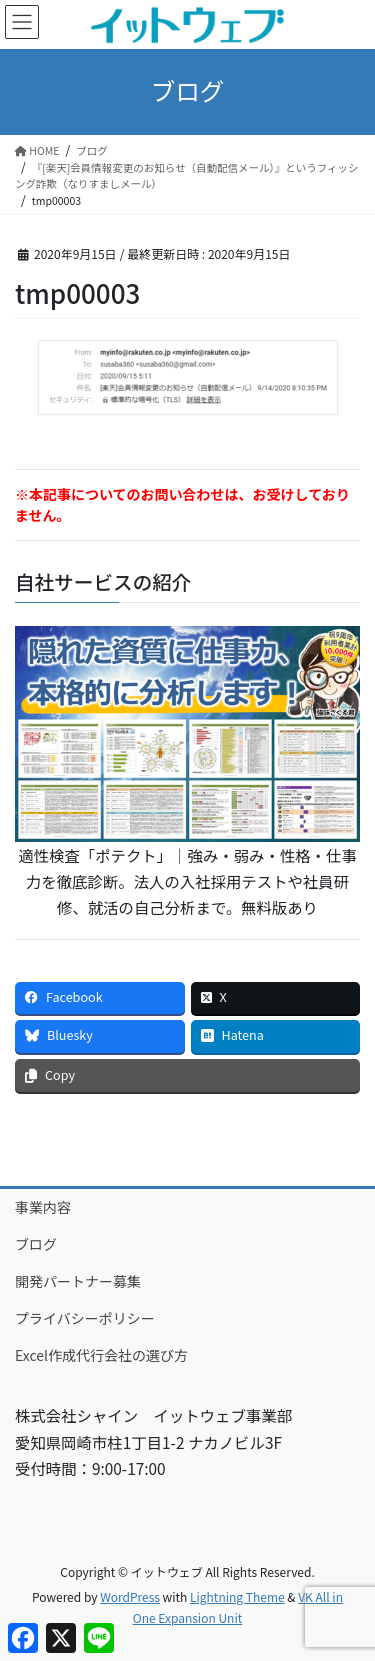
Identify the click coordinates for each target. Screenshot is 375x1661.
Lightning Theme (237, 1596)
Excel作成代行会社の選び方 (101, 1355)
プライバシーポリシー (85, 1318)
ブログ (36, 1244)
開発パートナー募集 (78, 1281)
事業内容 (43, 1207)
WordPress (130, 1596)
